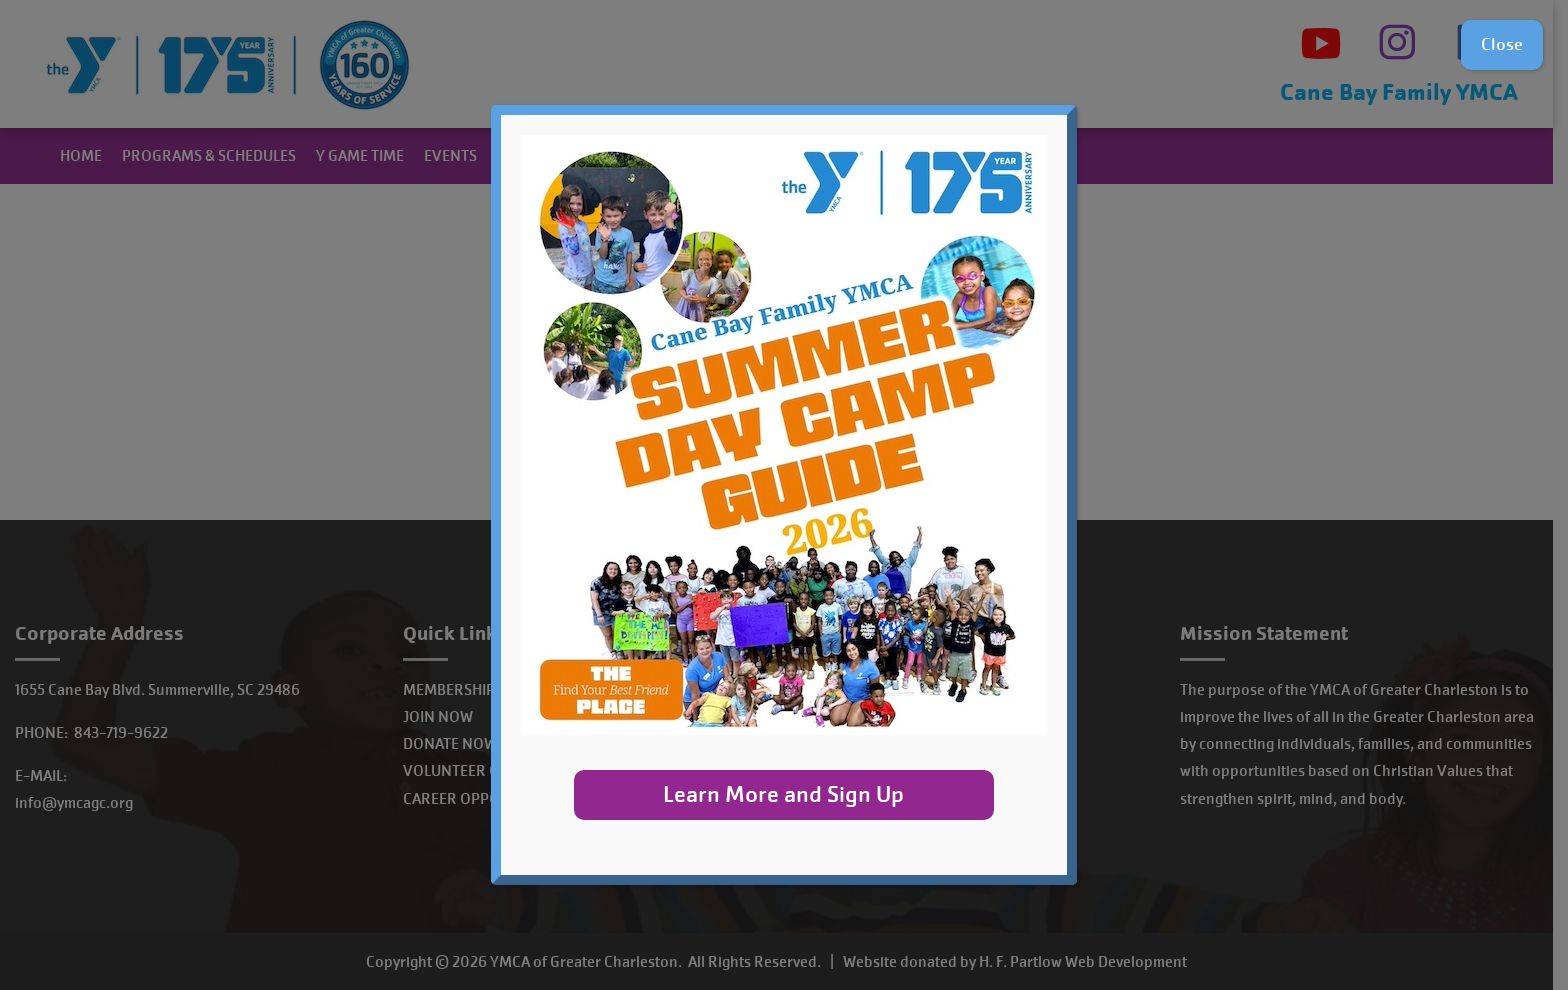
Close (1502, 44)
